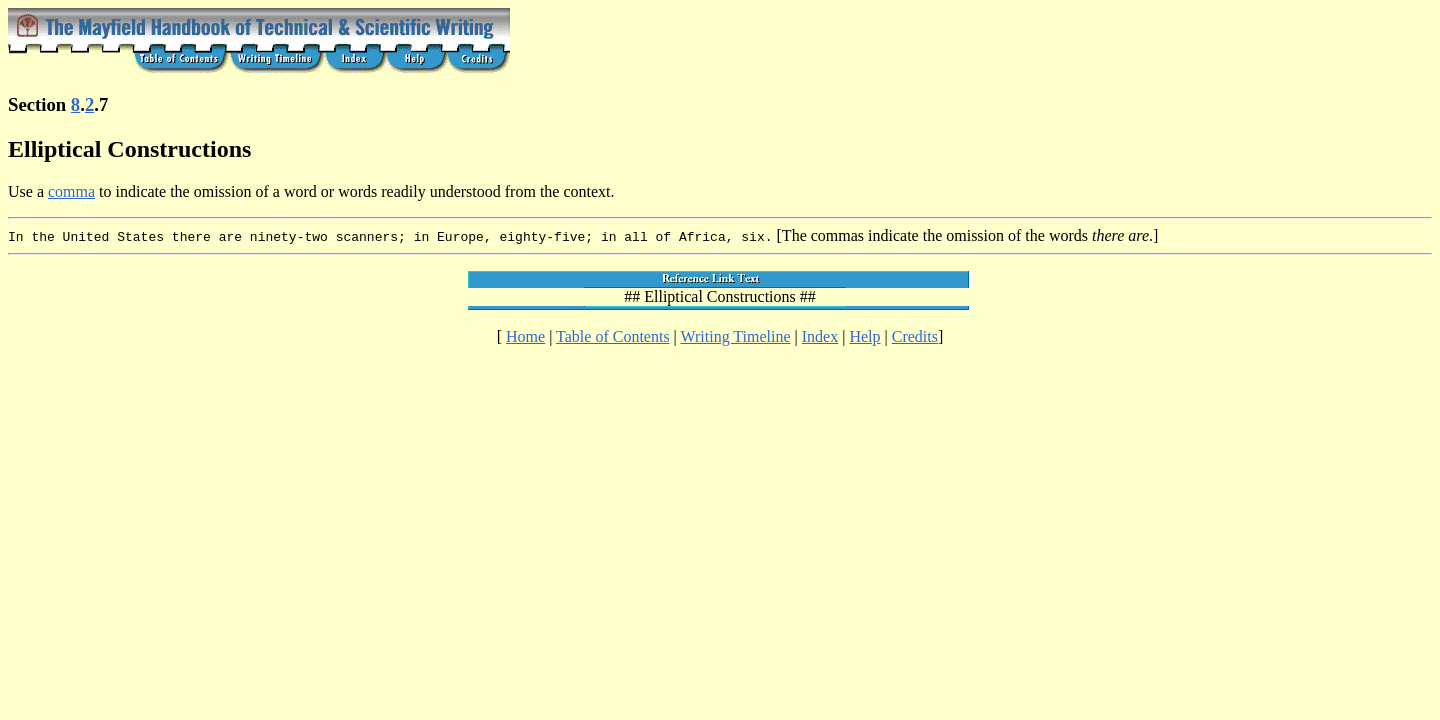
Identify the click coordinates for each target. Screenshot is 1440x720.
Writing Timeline (736, 336)
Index (820, 336)
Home (525, 336)
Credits (915, 336)
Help (864, 336)
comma (71, 191)
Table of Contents (613, 336)
